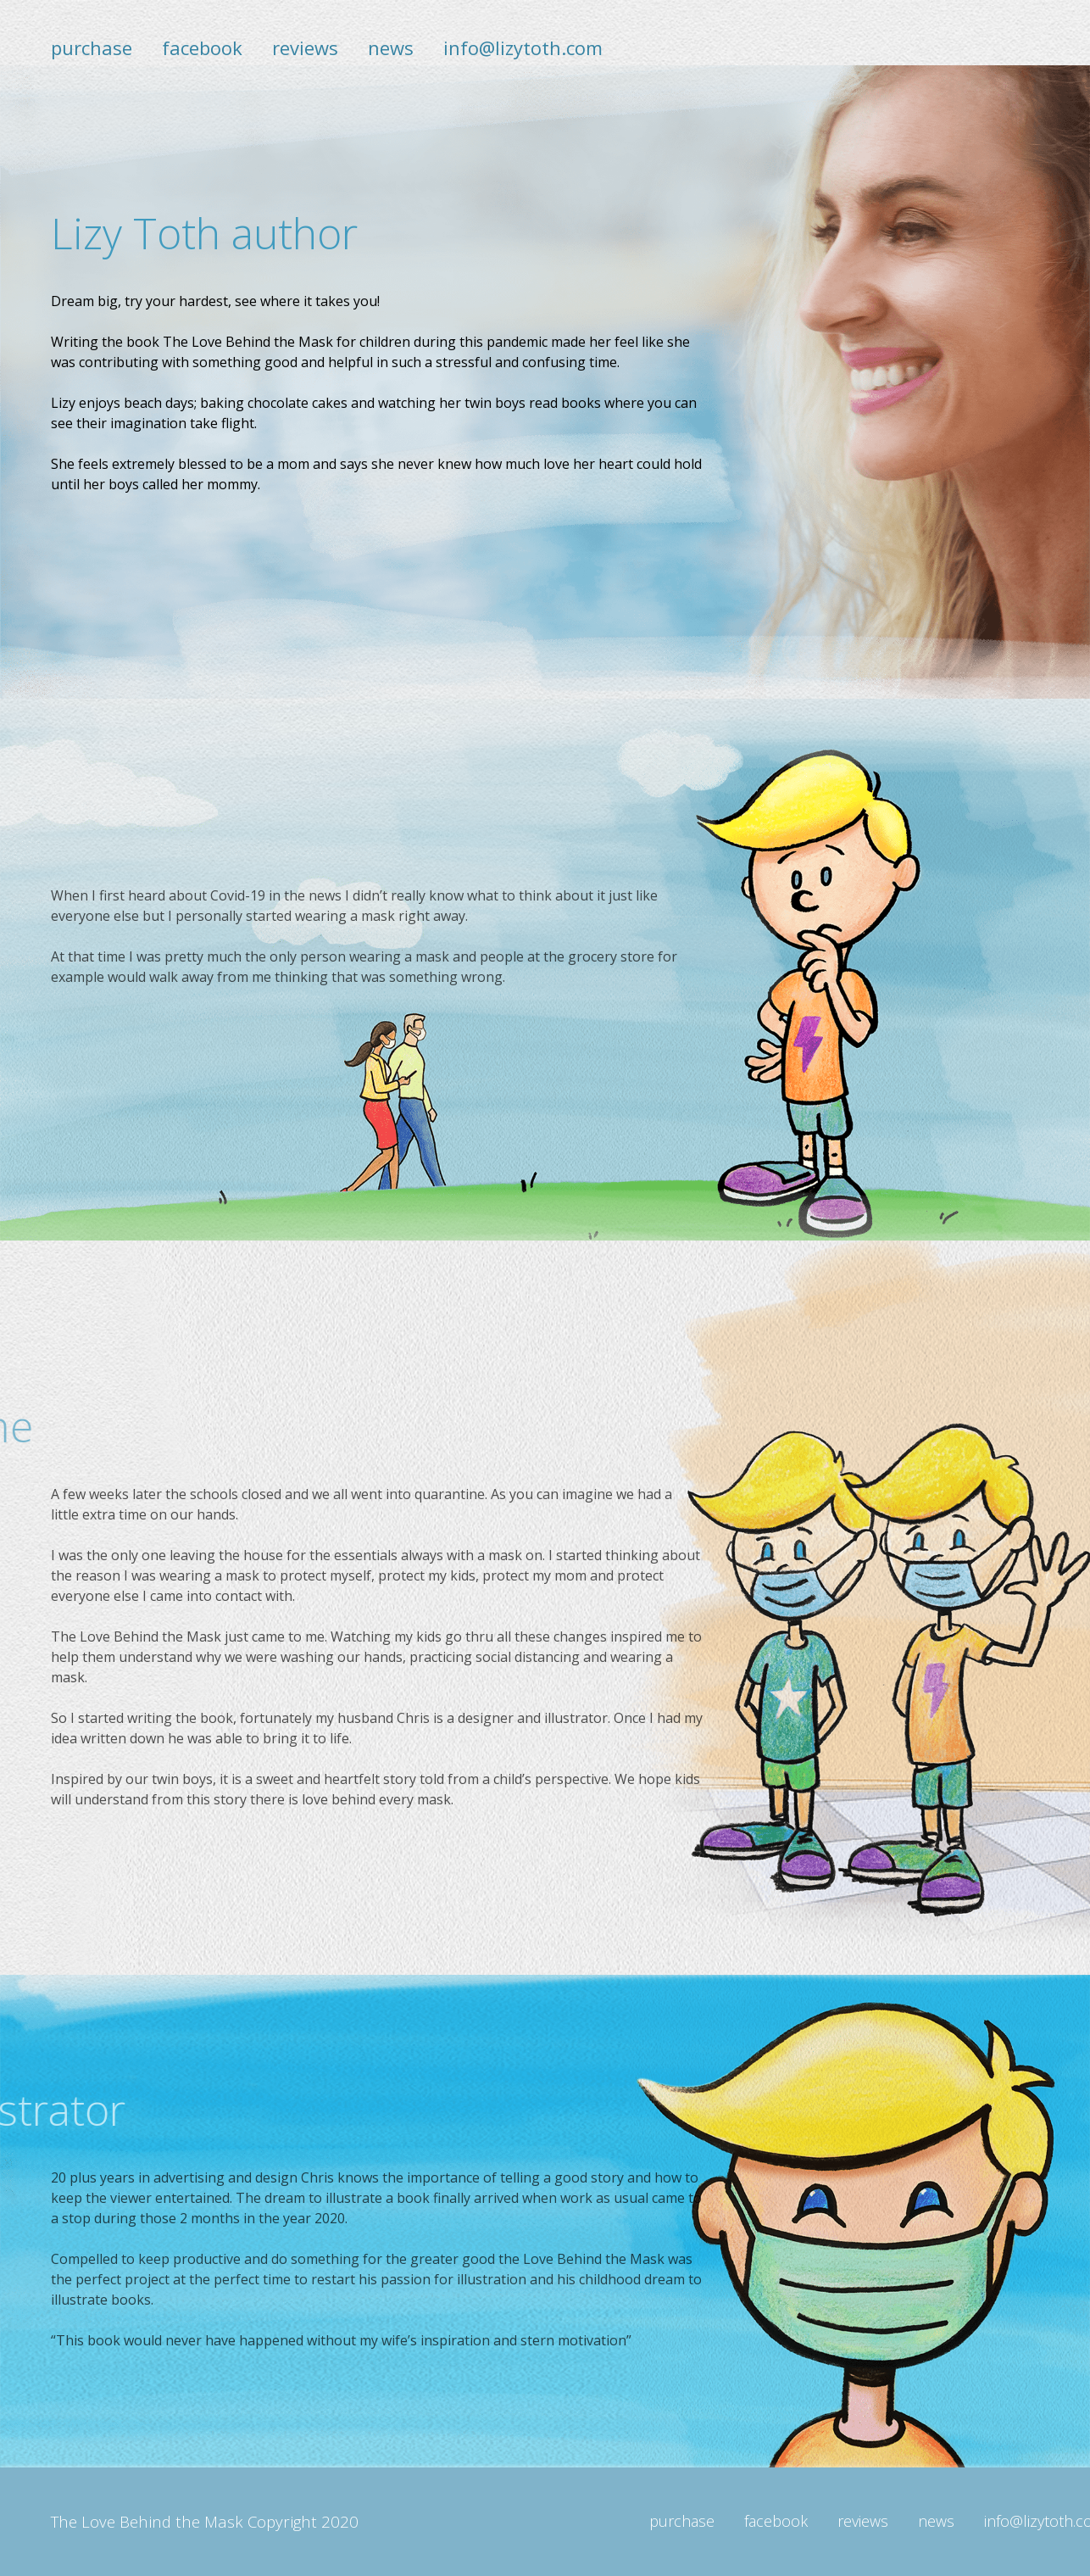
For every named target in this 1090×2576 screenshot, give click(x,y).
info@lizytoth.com (523, 47)
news (391, 47)
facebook (202, 47)
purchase (91, 47)
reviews (305, 47)
